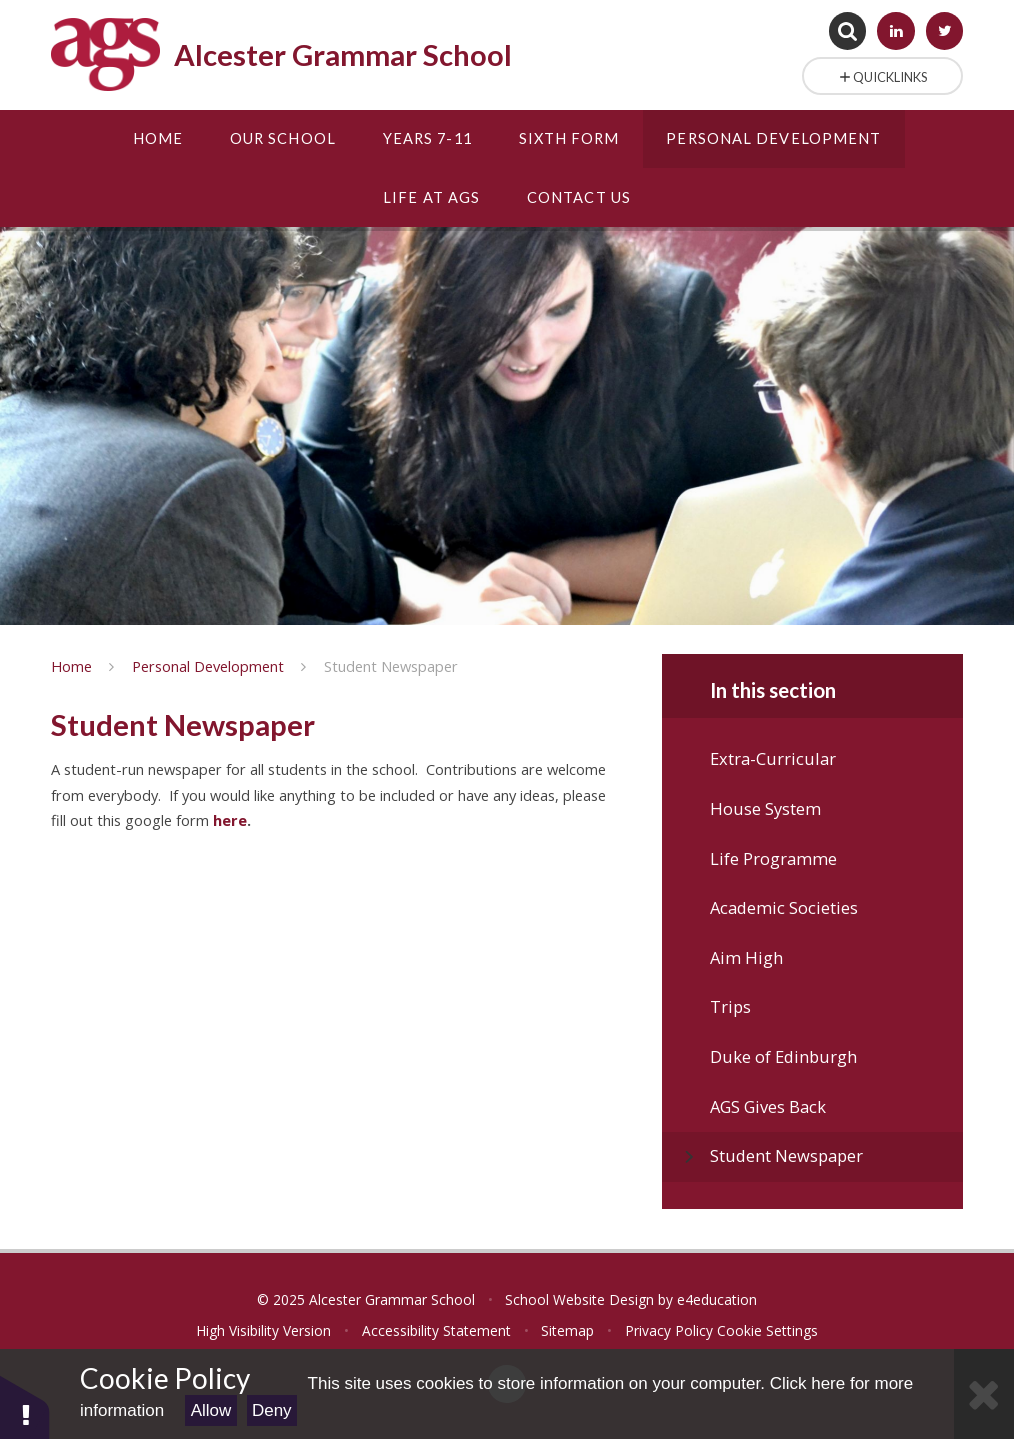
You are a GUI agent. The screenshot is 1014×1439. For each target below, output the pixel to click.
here (230, 820)
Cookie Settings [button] (767, 1330)
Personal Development (208, 666)
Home (71, 666)
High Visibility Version (263, 1330)
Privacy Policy (669, 1330)
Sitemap (567, 1330)
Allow (211, 1410)
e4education (717, 1299)
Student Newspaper (391, 666)
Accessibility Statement (436, 1330)
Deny (272, 1410)
